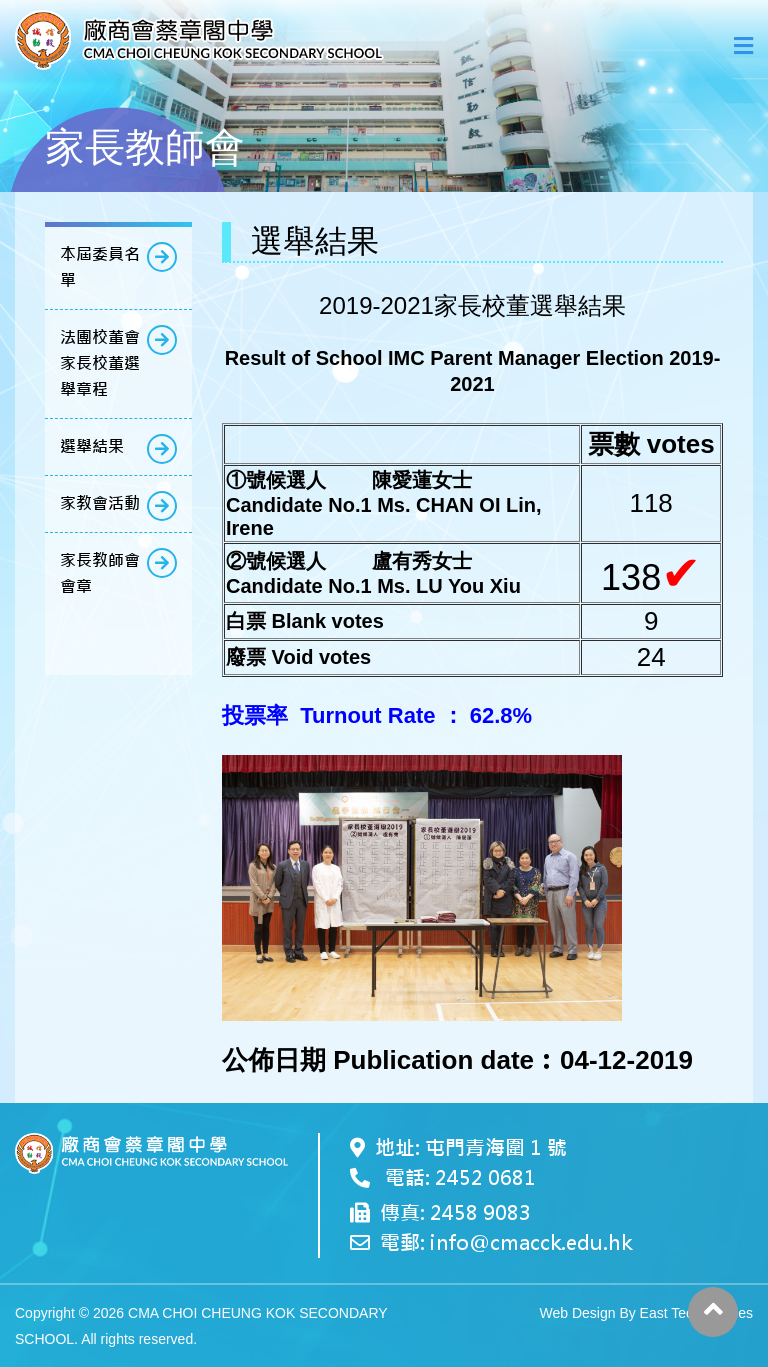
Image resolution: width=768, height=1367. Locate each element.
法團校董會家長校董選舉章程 (100, 363)
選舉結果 (92, 446)
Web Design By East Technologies (647, 1313)
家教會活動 (100, 503)
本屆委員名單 (100, 267)
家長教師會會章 (100, 573)
